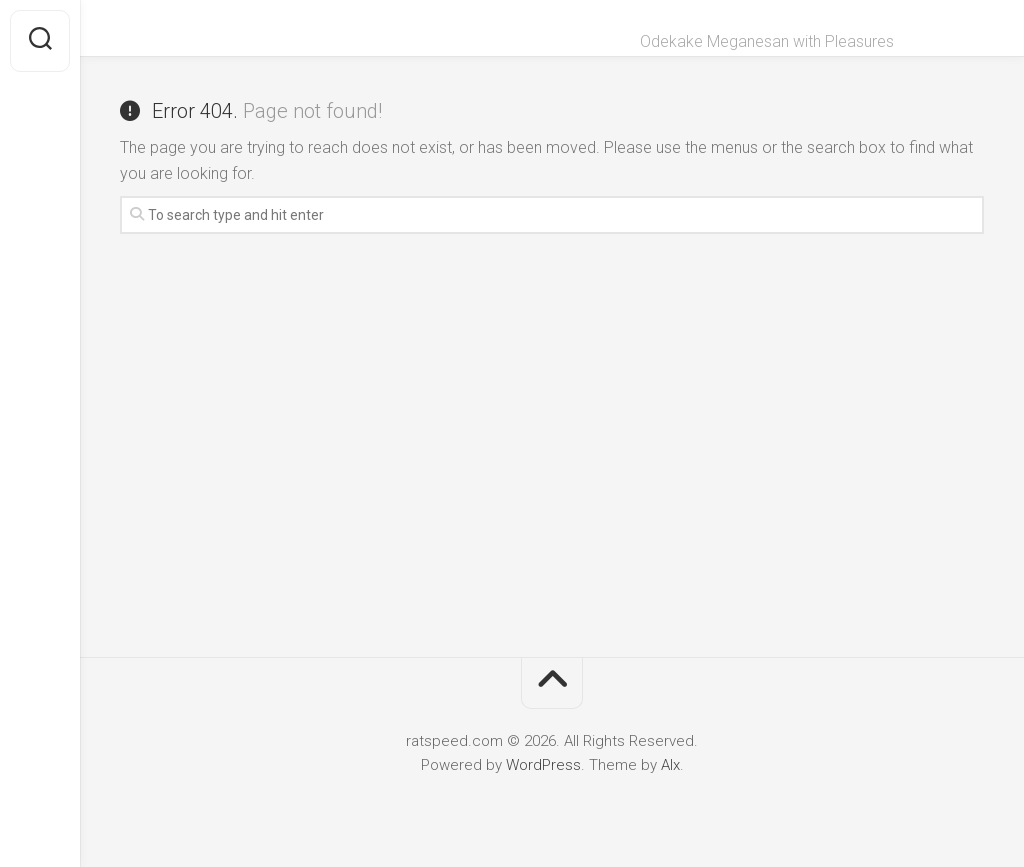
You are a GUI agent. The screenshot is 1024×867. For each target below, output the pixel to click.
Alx (670, 765)
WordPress (543, 765)
